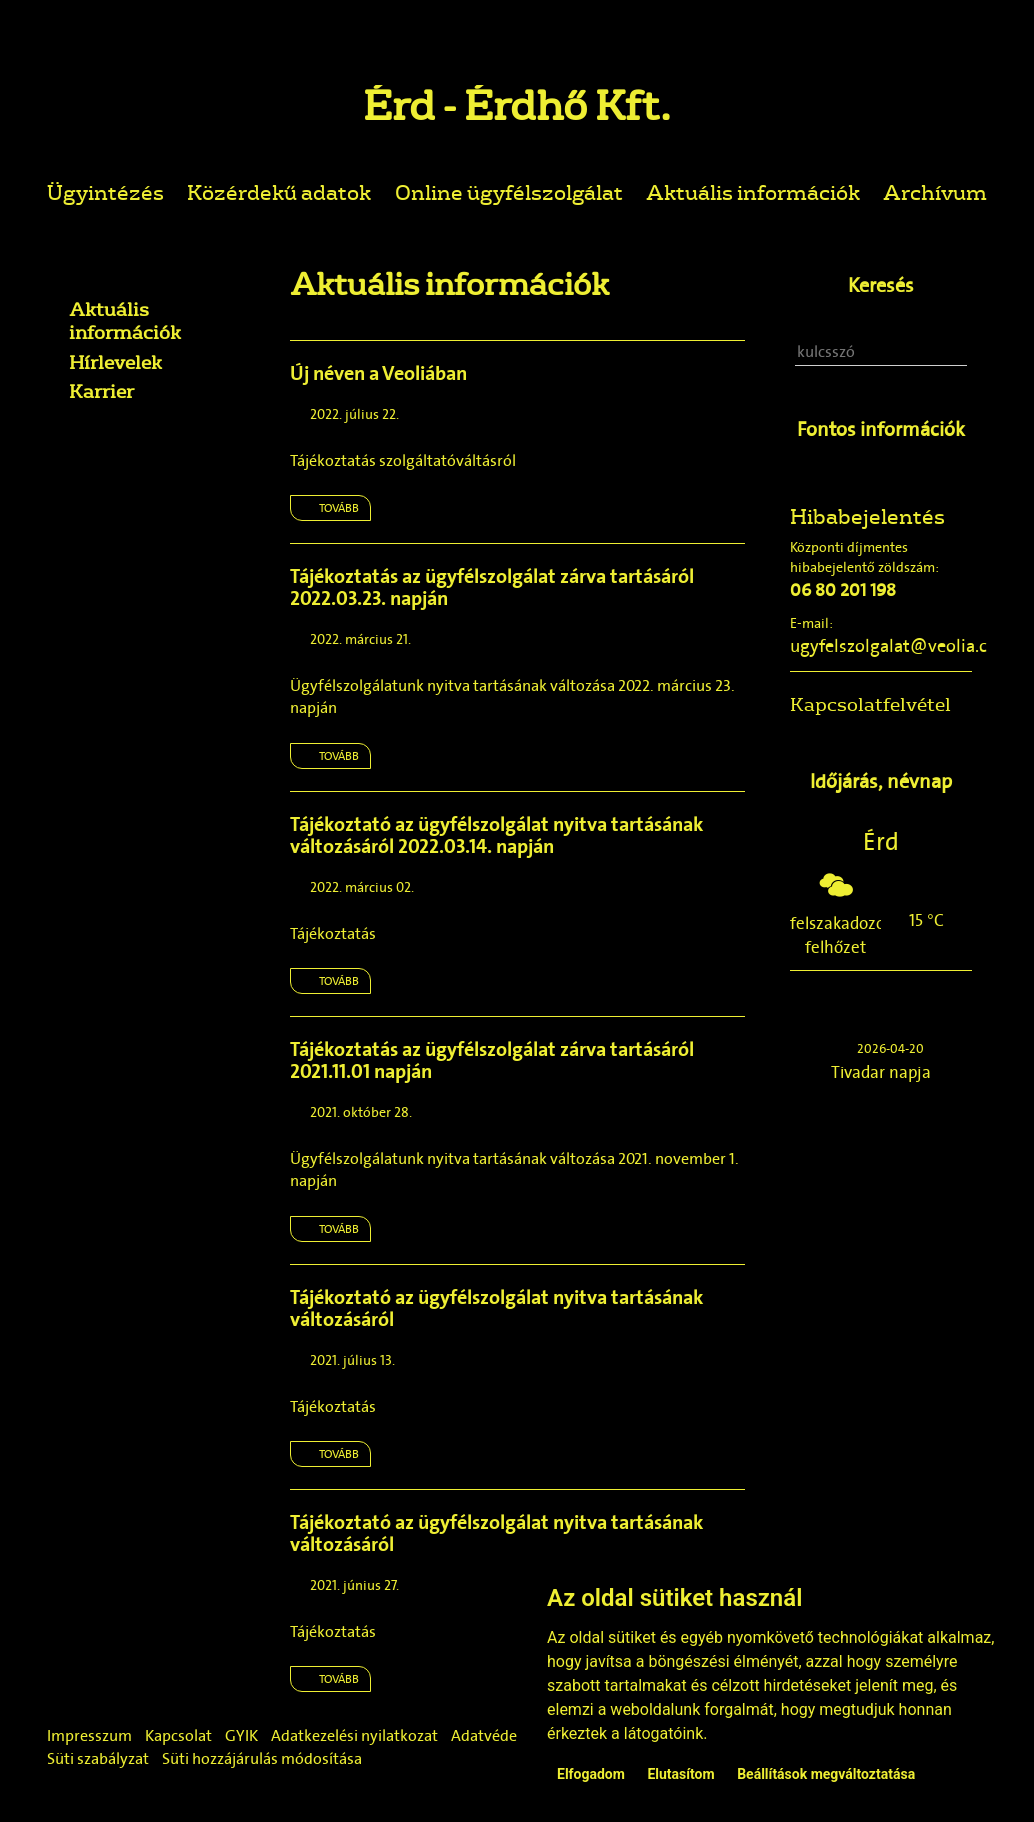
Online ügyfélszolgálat (509, 191)
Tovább (339, 508)
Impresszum (89, 1735)
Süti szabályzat (98, 1758)
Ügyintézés (105, 191)
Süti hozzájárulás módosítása (262, 1758)
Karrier (101, 391)
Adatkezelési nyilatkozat (354, 1735)
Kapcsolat (178, 1735)
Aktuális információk (753, 191)
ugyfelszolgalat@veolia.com (901, 646)
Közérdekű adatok (279, 191)
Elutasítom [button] (680, 1774)
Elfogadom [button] (591, 1774)
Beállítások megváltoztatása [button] (826, 1774)
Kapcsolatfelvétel (870, 704)
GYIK (241, 1735)
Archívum (935, 191)
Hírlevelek (115, 362)
